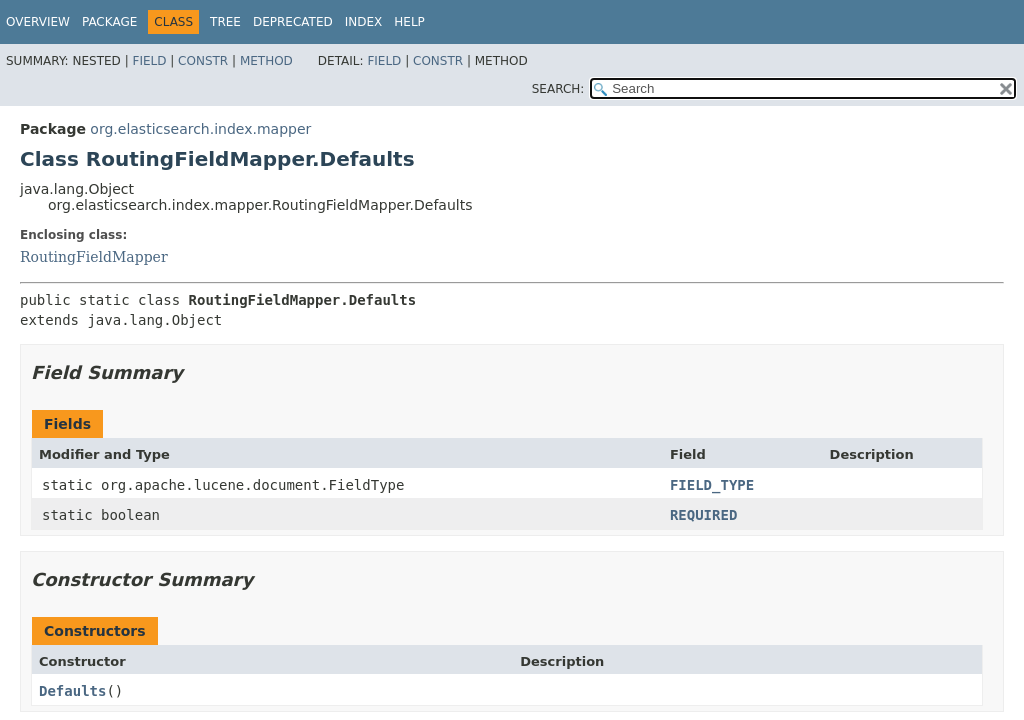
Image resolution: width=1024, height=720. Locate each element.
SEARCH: (558, 89)
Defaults (72, 691)
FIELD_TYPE (712, 485)
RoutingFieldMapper (94, 257)
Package (109, 22)
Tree (225, 22)
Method (266, 61)
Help (409, 22)
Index (364, 22)
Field (149, 61)
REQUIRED (703, 515)
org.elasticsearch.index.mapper (200, 129)
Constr (203, 61)
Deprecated (293, 22)
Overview (38, 22)
